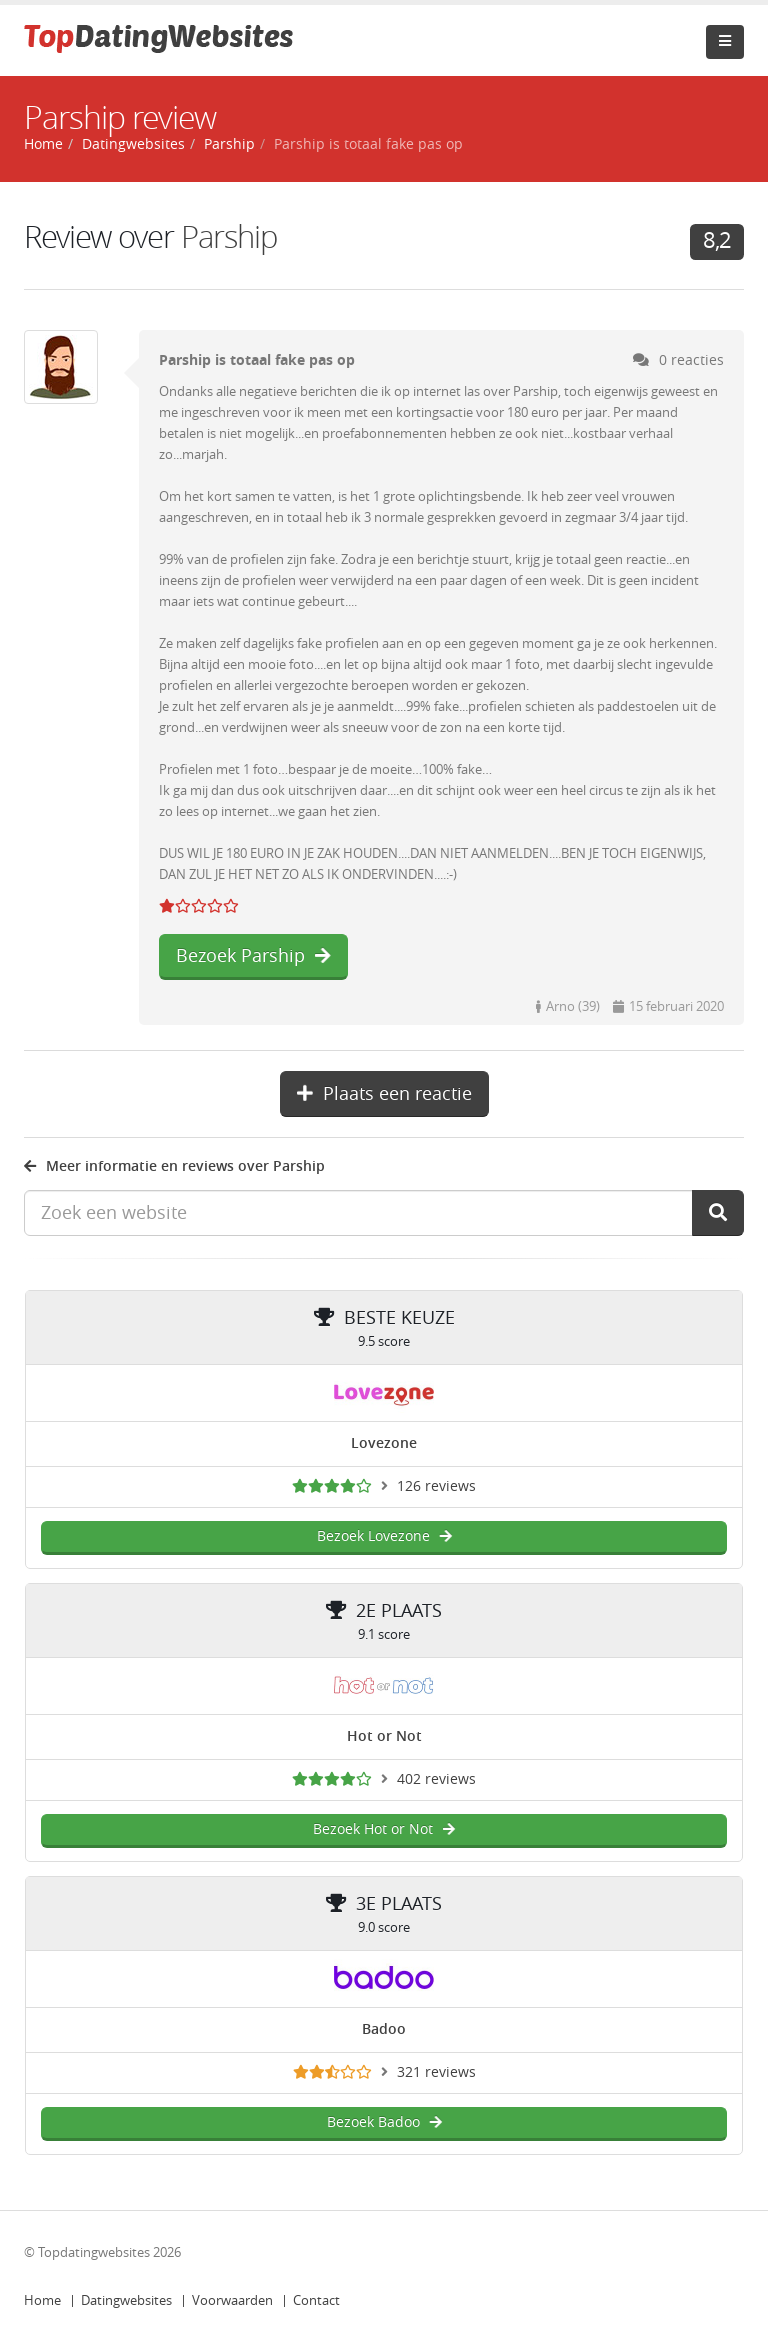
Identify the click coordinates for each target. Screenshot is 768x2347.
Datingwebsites (126, 2300)
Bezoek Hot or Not (384, 1829)
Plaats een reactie (384, 1094)
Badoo (384, 2029)
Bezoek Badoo (384, 2122)
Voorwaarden (232, 2300)
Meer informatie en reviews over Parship (174, 1166)
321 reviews (436, 2072)
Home (42, 2300)
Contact (316, 2300)
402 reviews (436, 1779)
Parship (229, 144)
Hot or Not (384, 1736)
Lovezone (384, 1443)
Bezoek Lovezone (384, 1536)
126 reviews (436, 1486)
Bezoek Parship (253, 956)
